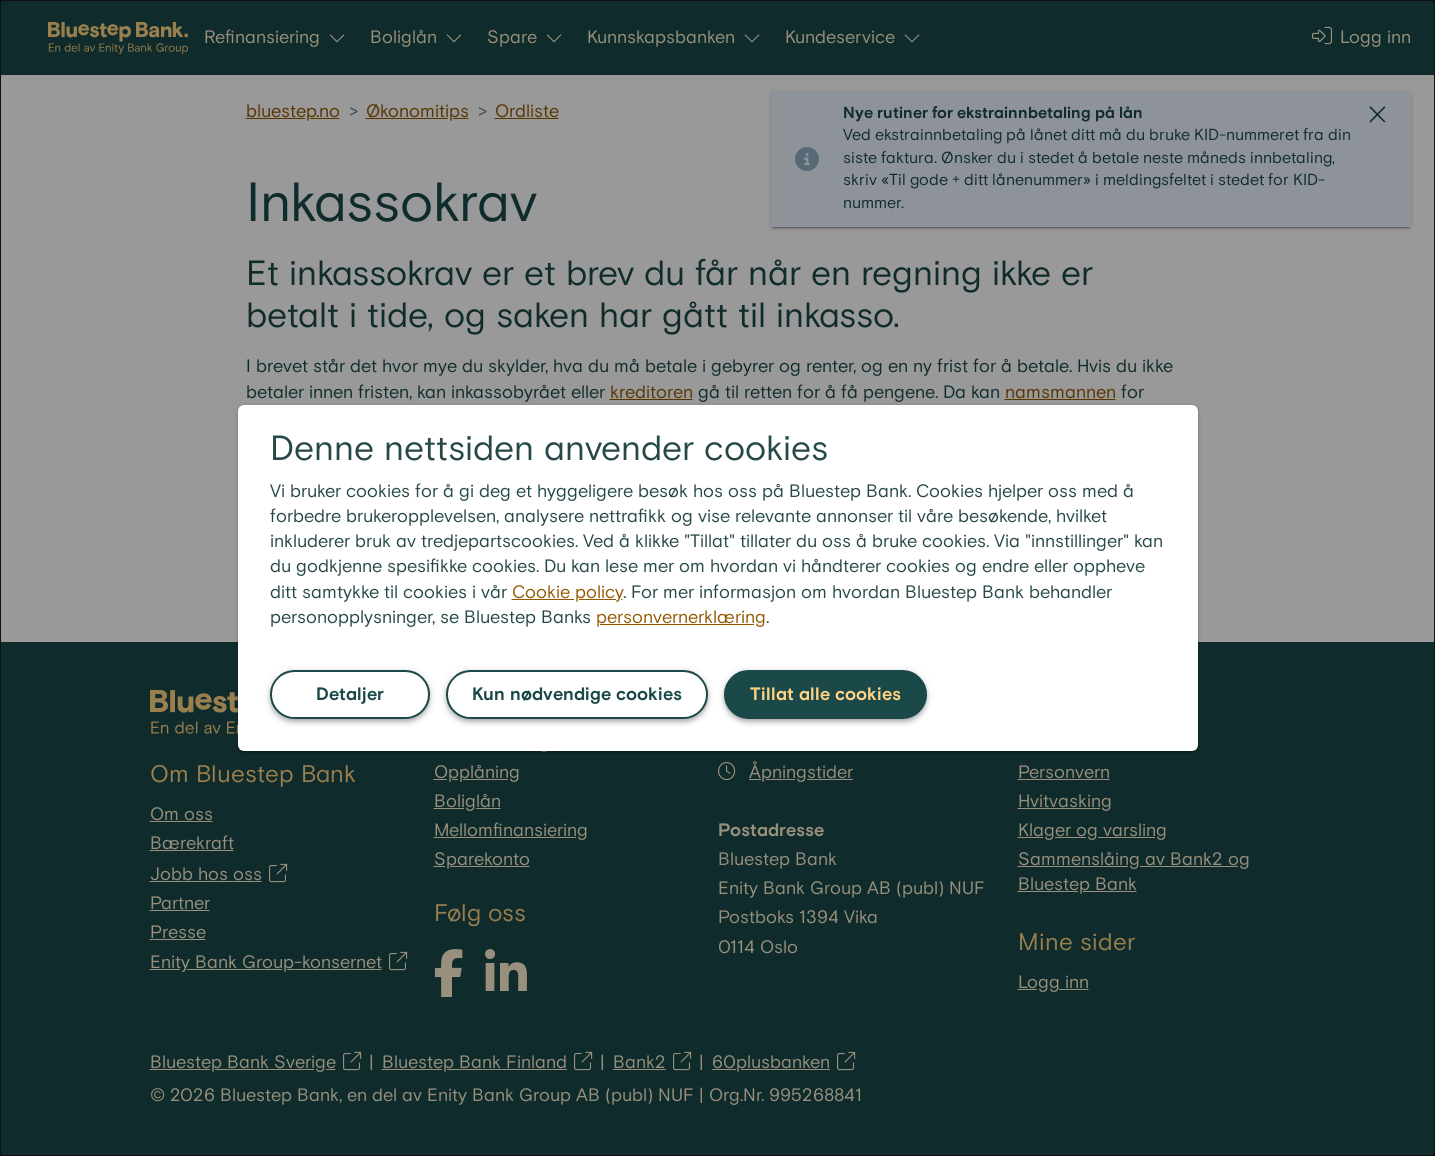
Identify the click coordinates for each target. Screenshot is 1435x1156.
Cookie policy (567, 592)
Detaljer (350, 694)
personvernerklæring (681, 617)
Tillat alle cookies (825, 694)
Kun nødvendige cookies (577, 694)
